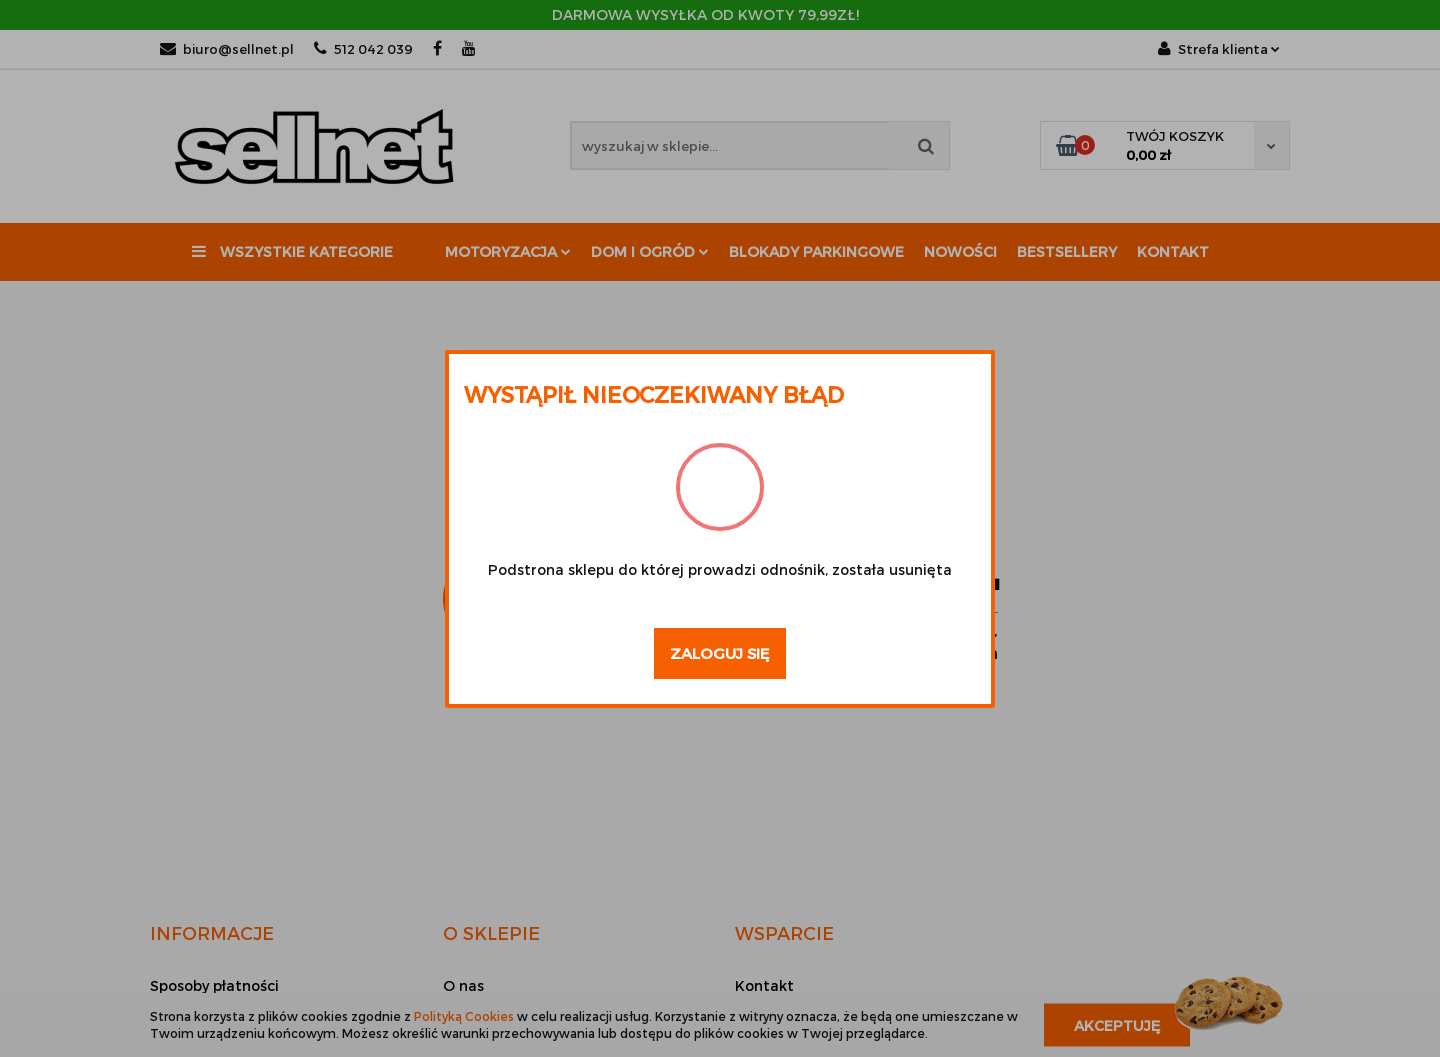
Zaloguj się (720, 653)
